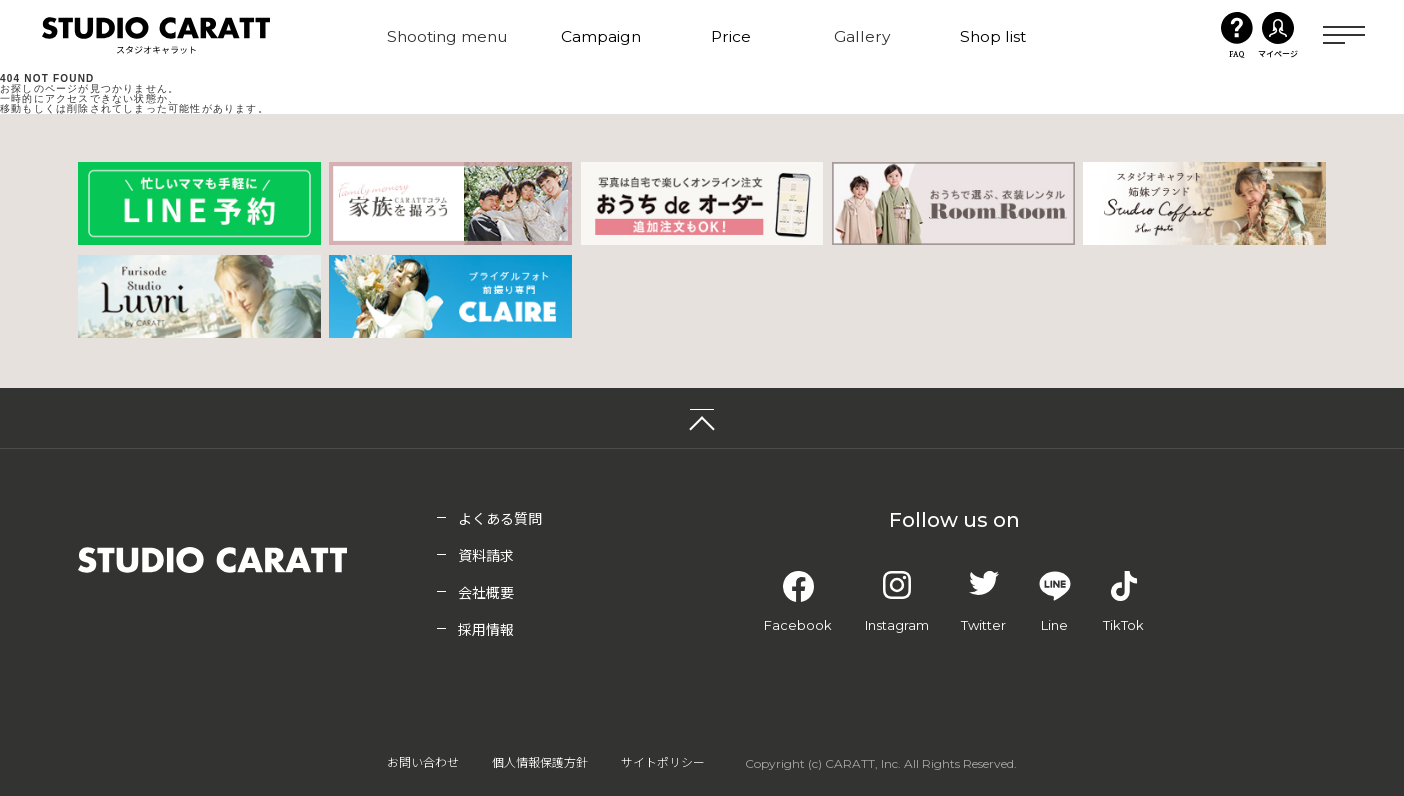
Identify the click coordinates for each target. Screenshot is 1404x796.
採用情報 (486, 631)
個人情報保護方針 (540, 763)
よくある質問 (500, 520)
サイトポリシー (663, 763)
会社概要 (486, 594)
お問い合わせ (423, 763)
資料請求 (486, 557)
